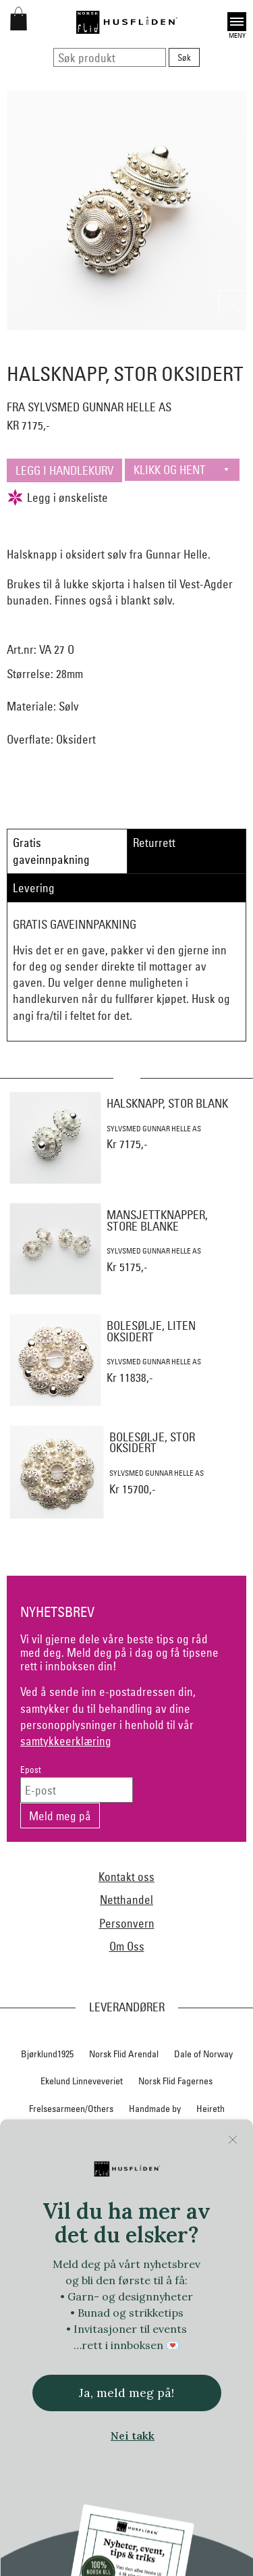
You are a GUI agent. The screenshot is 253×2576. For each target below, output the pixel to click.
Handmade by (155, 2109)
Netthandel (126, 1899)
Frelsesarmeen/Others (71, 2109)
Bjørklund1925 (47, 2054)
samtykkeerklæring (65, 1741)
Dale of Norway (203, 2054)
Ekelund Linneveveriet (81, 2081)
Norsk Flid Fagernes (175, 2081)
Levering (34, 888)
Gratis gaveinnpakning (51, 850)
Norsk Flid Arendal (124, 2054)
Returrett (154, 842)
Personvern (126, 1923)
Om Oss (126, 1946)
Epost (30, 1770)
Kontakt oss (126, 1877)
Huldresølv (203, 2136)
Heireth (210, 2109)
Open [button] (236, 21)
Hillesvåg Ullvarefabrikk (122, 2136)
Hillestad (46, 2136)
